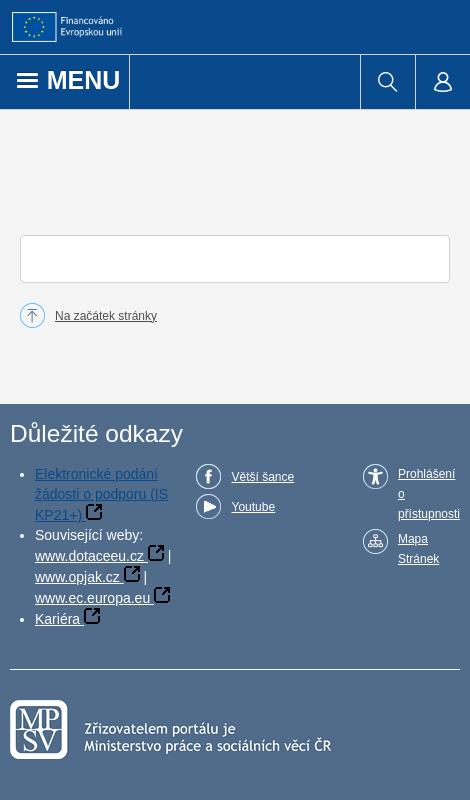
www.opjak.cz (77, 577)
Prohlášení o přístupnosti (429, 494)
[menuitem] (387, 82)
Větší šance (262, 477)
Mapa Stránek (418, 549)
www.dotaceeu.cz (89, 556)
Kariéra (57, 619)
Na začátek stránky (106, 316)
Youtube (253, 507)
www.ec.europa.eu (92, 598)
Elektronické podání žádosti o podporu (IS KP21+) (101, 494)
